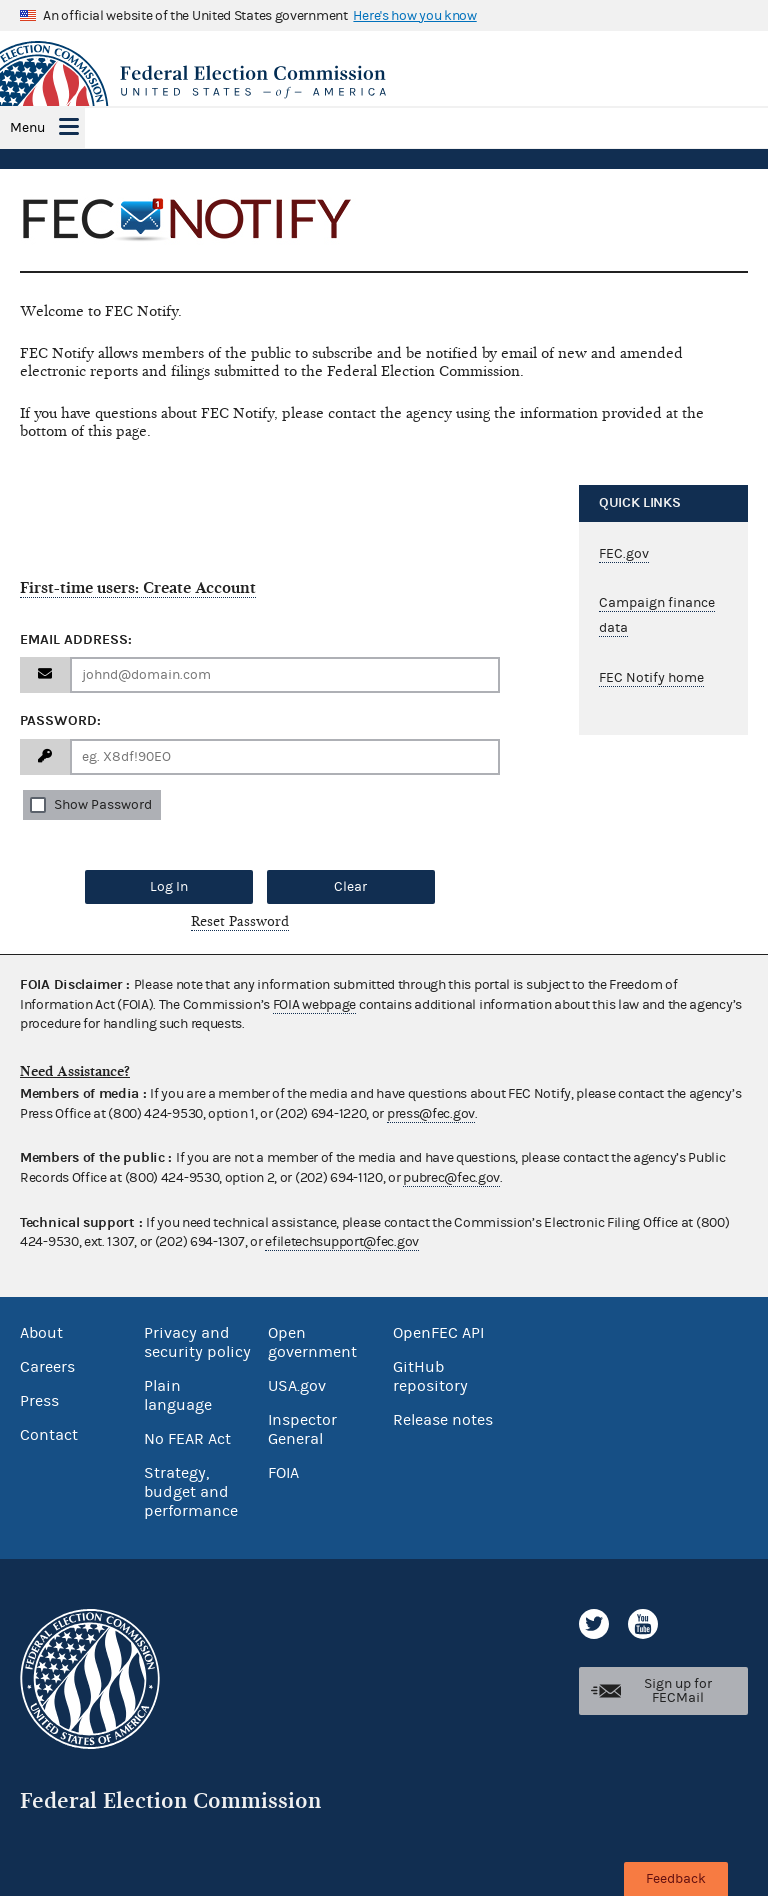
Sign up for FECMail (678, 1691)
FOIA (283, 1473)
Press (39, 1401)
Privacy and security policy (197, 1342)
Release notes (443, 1420)
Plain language (178, 1395)
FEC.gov (624, 554)
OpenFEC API (438, 1333)
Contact (49, 1435)
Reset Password (240, 921)
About (41, 1333)
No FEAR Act (187, 1439)
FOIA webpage (314, 1005)
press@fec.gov (431, 1114)
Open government (312, 1342)
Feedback (676, 1879)
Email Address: (76, 639)
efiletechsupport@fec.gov (342, 1242)
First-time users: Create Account (138, 588)
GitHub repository (430, 1376)
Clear (350, 887)
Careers (47, 1367)
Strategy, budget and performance (191, 1492)
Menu (27, 128)
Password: (60, 720)
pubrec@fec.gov (451, 1178)
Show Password (103, 805)
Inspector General (302, 1429)
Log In (169, 887)
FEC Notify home (651, 678)
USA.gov (297, 1386)
